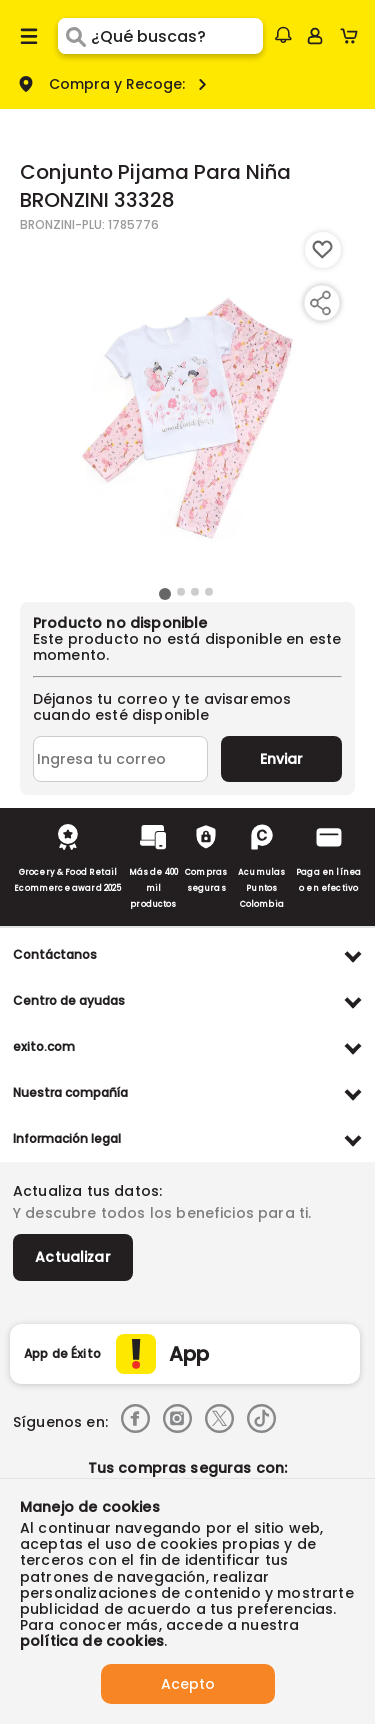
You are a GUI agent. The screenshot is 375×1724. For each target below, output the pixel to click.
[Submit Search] (74, 36)
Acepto (188, 1684)
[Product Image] (186, 407)
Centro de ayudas (69, 1000)
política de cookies (92, 1641)
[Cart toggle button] (353, 36)
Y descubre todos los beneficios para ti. (162, 1213)
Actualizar (73, 1257)
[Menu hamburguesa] (29, 36)
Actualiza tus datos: (87, 1191)
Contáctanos (55, 954)
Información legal (67, 1138)
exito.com (44, 1046)
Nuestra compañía (70, 1092)
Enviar (281, 759)
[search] (176, 36)
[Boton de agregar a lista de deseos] (323, 250)
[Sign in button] (315, 36)
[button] (283, 35)
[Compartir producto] (320, 303)
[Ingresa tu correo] (120, 759)
